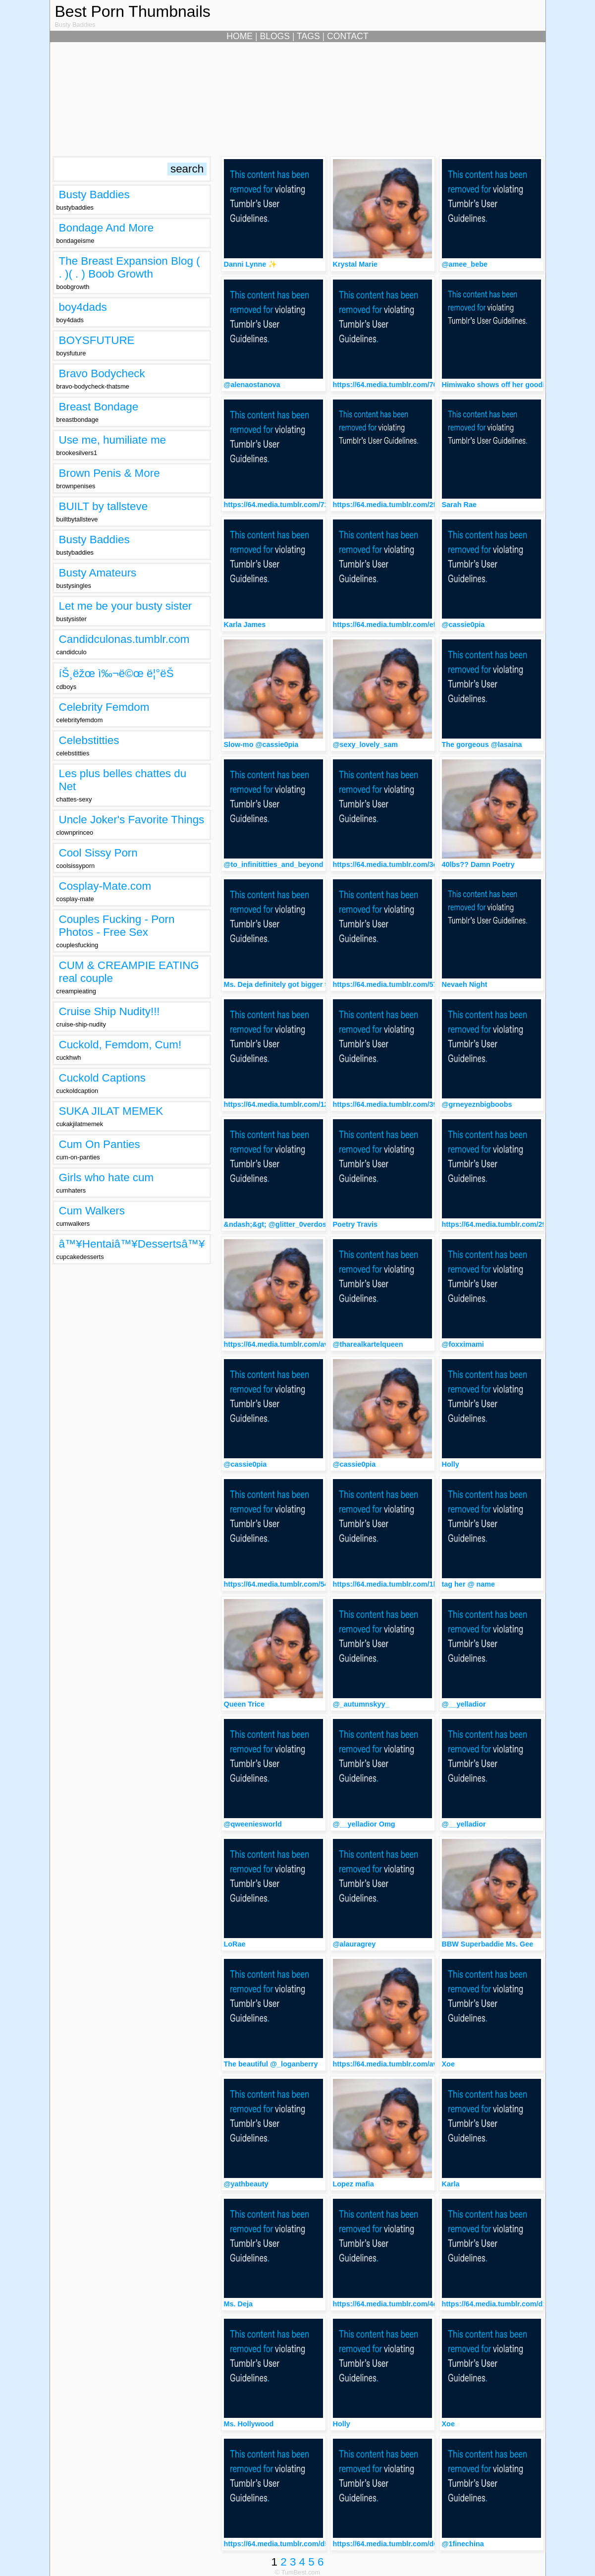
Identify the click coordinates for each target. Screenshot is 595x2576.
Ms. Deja (238, 2304)
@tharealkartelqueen (368, 1344)
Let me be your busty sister (125, 606)
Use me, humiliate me (112, 440)
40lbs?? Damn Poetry (478, 864)
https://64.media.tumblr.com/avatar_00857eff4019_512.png (322, 1344)
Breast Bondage (99, 407)
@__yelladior (464, 1704)
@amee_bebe (464, 264)
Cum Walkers (92, 1210)
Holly (450, 1464)
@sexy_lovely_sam (365, 744)
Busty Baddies (94, 194)
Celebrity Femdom (104, 707)
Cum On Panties (99, 1144)
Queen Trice (244, 1704)
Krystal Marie (355, 264)
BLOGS (275, 36)
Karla (451, 2184)
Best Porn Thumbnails (133, 11)
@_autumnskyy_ (361, 1704)
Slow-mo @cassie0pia (261, 744)
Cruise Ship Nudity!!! (109, 1011)
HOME (239, 36)
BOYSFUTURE (97, 340)
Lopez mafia (353, 2184)
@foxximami (463, 1344)
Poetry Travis (355, 1224)
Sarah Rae (459, 505)
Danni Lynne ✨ (250, 264)
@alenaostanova (252, 385)
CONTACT (348, 36)
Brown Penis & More (109, 473)
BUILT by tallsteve (103, 506)
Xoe (448, 2064)
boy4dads (83, 307)
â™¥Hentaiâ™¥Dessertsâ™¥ (132, 1244)
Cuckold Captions (102, 1078)
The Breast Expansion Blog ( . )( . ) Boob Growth (129, 267)
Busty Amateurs (98, 573)
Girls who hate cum (106, 1177)
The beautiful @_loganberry (271, 2064)
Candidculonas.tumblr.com (124, 639)
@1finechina (463, 2544)
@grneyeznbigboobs (477, 1104)
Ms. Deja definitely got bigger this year (289, 984)
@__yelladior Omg (364, 1824)
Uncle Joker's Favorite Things (132, 819)
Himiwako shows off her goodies (497, 385)
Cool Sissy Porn (98, 853)
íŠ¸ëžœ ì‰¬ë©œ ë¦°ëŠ (121, 673)
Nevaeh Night (464, 984)
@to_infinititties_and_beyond (274, 864)
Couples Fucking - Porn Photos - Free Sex (117, 925)
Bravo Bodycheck (102, 373)
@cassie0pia (463, 625)
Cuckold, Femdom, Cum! (120, 1044)
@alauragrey (354, 1944)
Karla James (245, 625)
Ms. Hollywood (249, 2424)
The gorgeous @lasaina (482, 744)
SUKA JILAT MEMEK (111, 1111)
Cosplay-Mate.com (105, 886)
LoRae (235, 1944)
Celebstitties (89, 740)
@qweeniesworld (253, 1824)
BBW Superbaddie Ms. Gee (488, 1944)
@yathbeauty (246, 2184)
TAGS (308, 36)
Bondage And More (106, 228)
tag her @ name (468, 1584)
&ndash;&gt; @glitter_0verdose (277, 1224)
